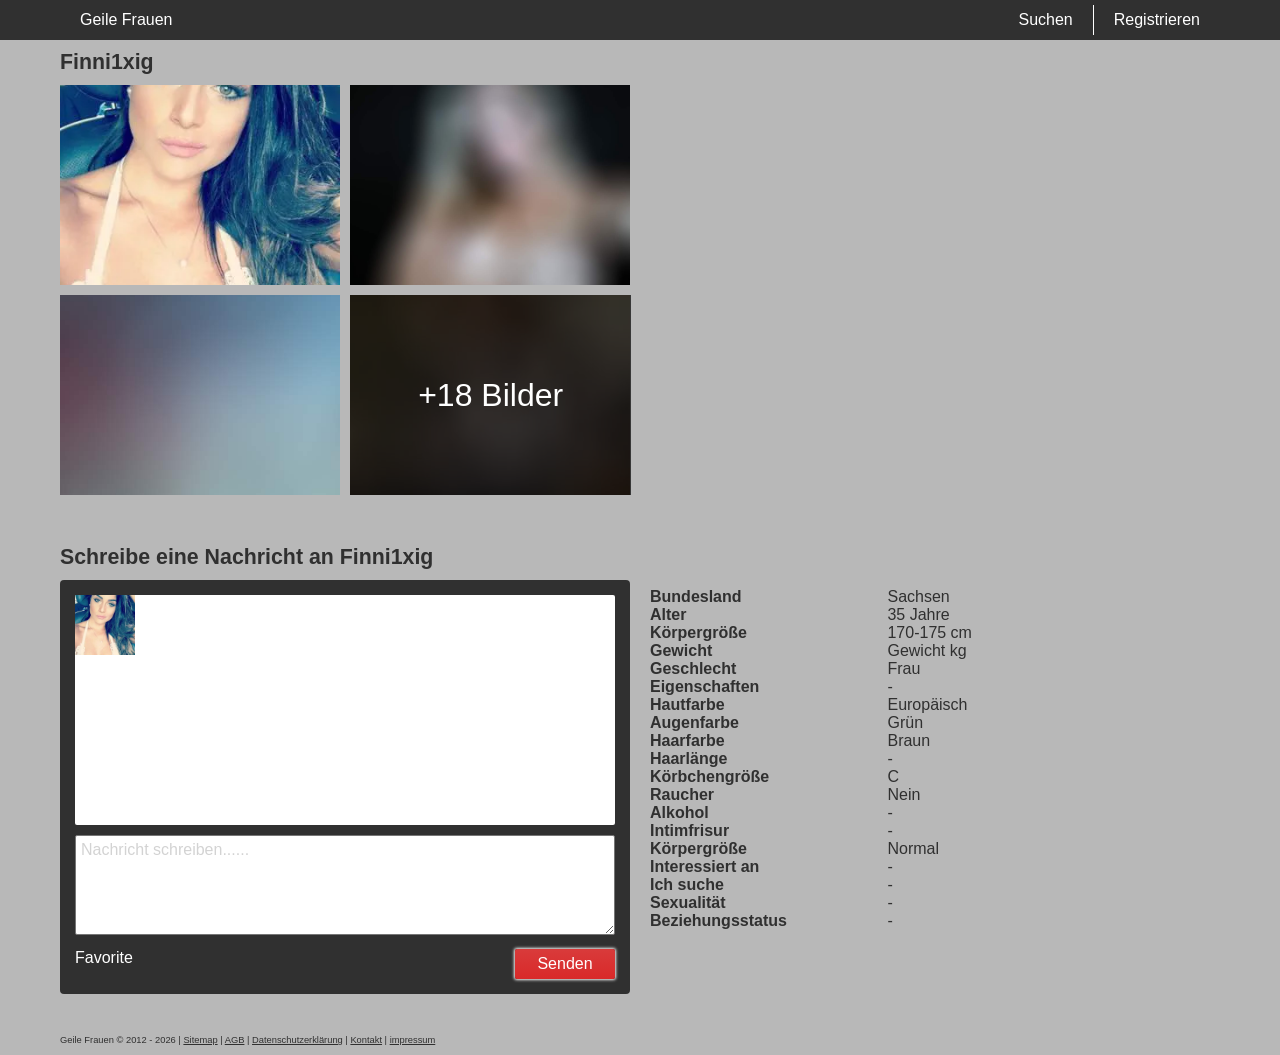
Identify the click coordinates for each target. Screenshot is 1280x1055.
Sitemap (200, 1040)
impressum (413, 1040)
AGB (235, 1040)
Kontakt (366, 1040)
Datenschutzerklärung (297, 1040)
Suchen (1045, 19)
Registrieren (1157, 19)
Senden (564, 963)
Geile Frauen (126, 19)
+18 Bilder (490, 395)
